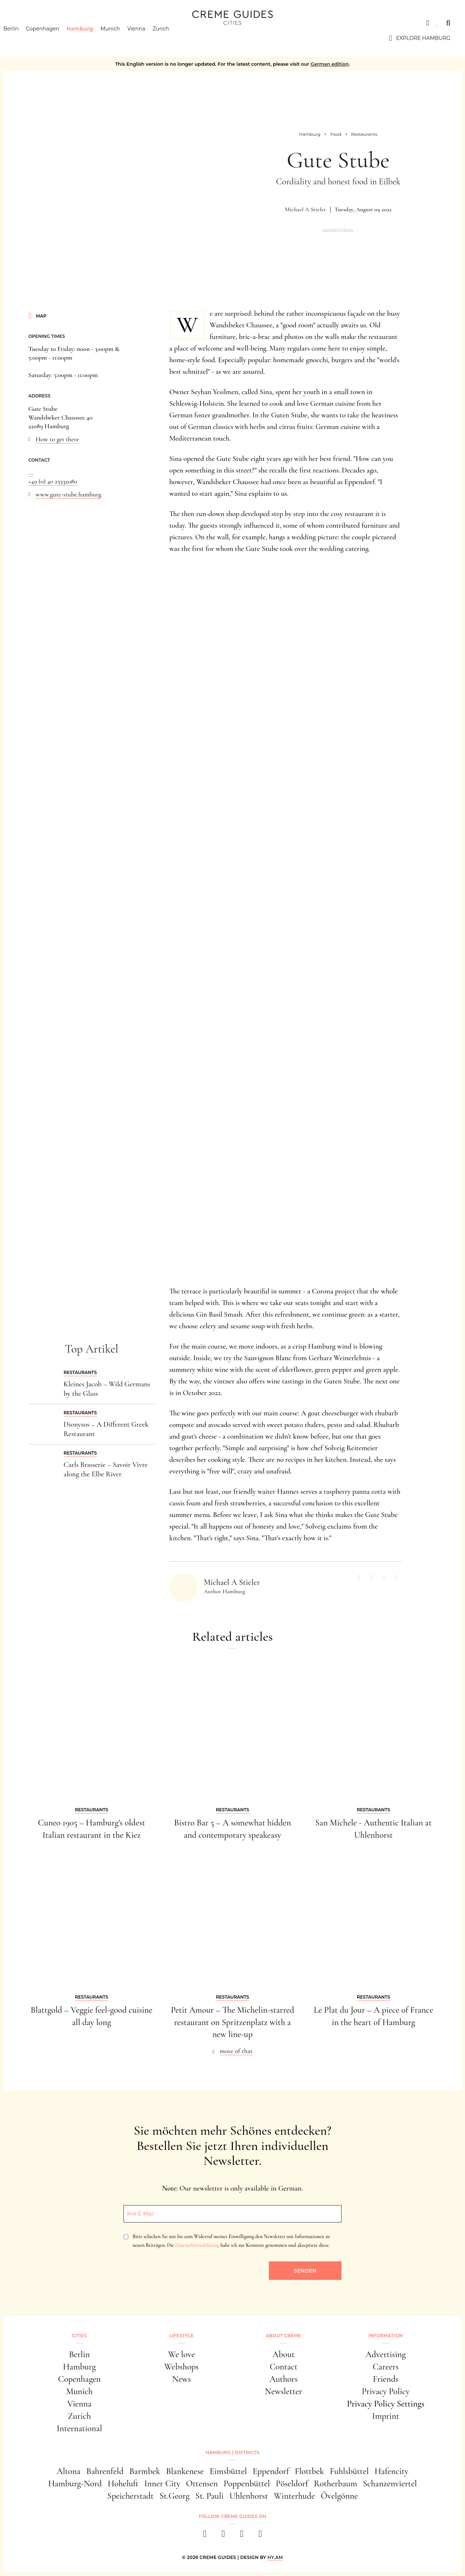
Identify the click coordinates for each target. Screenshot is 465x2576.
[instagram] (223, 2536)
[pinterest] (241, 2536)
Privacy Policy (386, 2391)
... (30, 473)
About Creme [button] (283, 2335)
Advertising (385, 2354)
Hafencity (391, 2471)
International (79, 2428)
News (181, 2379)
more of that (236, 2051)
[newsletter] (260, 2536)
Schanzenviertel (390, 2483)
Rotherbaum (335, 2483)
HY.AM (275, 2557)
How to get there (57, 439)
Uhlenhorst (248, 2496)
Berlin (22, 38)
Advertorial (338, 230)
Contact (284, 2367)
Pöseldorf (292, 2483)
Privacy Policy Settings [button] (385, 2404)
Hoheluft (123, 2483)
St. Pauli (209, 2496)
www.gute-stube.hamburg (68, 494)
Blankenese (185, 2471)
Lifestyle (181, 2335)
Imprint (385, 2416)
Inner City (162, 2483)
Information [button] (385, 2335)
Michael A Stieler (305, 209)
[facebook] (204, 2536)
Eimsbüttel (228, 2471)
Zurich (172, 38)
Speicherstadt (130, 2496)
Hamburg (91, 38)
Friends (385, 2379)
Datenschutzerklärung (197, 2245)
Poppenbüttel (246, 2483)
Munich (122, 38)
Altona (68, 2471)
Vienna (147, 38)
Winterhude (294, 2496)
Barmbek (144, 2471)
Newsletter (283, 2391)
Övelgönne (339, 2496)
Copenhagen (53, 38)
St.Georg (174, 2496)
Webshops (181, 2367)
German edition (330, 64)
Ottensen (202, 2483)
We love (181, 2354)
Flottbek (309, 2471)
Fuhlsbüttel (349, 2471)
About (283, 2354)
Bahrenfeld (104, 2471)
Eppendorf (271, 2471)
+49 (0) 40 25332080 (52, 481)
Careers (386, 2367)
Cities (23, 23)
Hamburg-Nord (75, 2483)
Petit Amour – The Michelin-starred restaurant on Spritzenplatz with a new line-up (232, 2022)
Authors (284, 2379)
